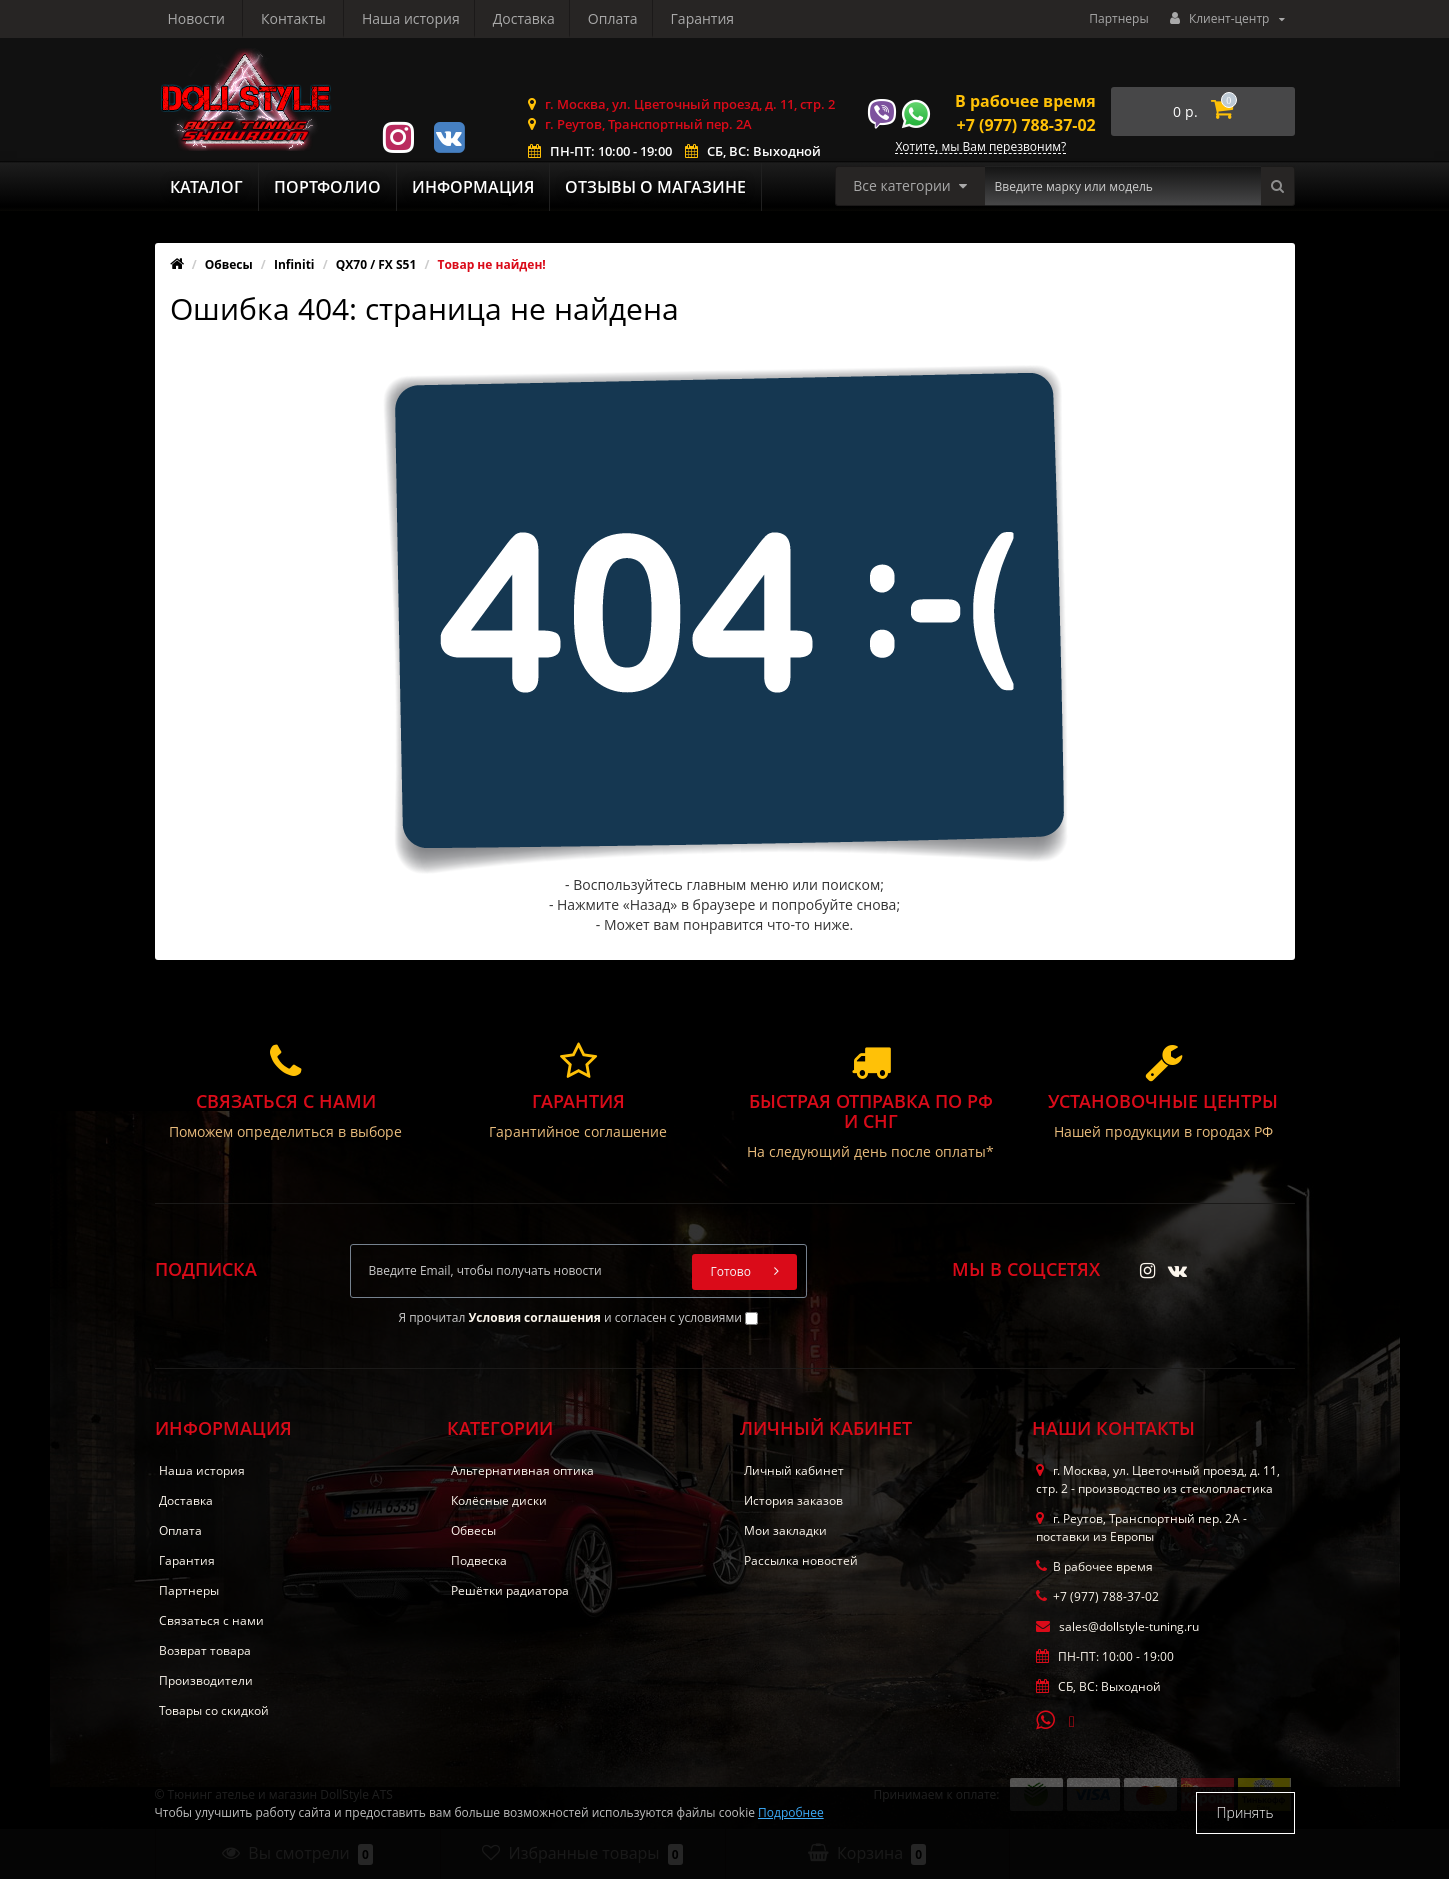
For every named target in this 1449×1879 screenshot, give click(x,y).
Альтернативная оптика (522, 1470)
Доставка (332, 18)
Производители (206, 1680)
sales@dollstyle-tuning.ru (1117, 1626)
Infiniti (294, 264)
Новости (613, 18)
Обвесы (229, 264)
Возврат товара (205, 1650)
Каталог (206, 187)
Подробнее (791, 1812)
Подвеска (479, 1560)
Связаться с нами (211, 1620)
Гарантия (518, 18)
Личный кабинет (794, 1470)
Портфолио (327, 187)
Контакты (711, 18)
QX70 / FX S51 (376, 264)
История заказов (793, 1500)
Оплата (425, 18)
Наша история (217, 18)
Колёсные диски (499, 1500)
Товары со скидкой (214, 1710)
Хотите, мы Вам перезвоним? (980, 147)
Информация (473, 187)
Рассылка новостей (801, 1560)
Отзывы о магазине (655, 187)
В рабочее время (1025, 101)
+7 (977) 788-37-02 (1026, 125)
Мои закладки (785, 1530)
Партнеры (1118, 18)
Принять (1245, 1812)
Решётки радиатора (510, 1590)
